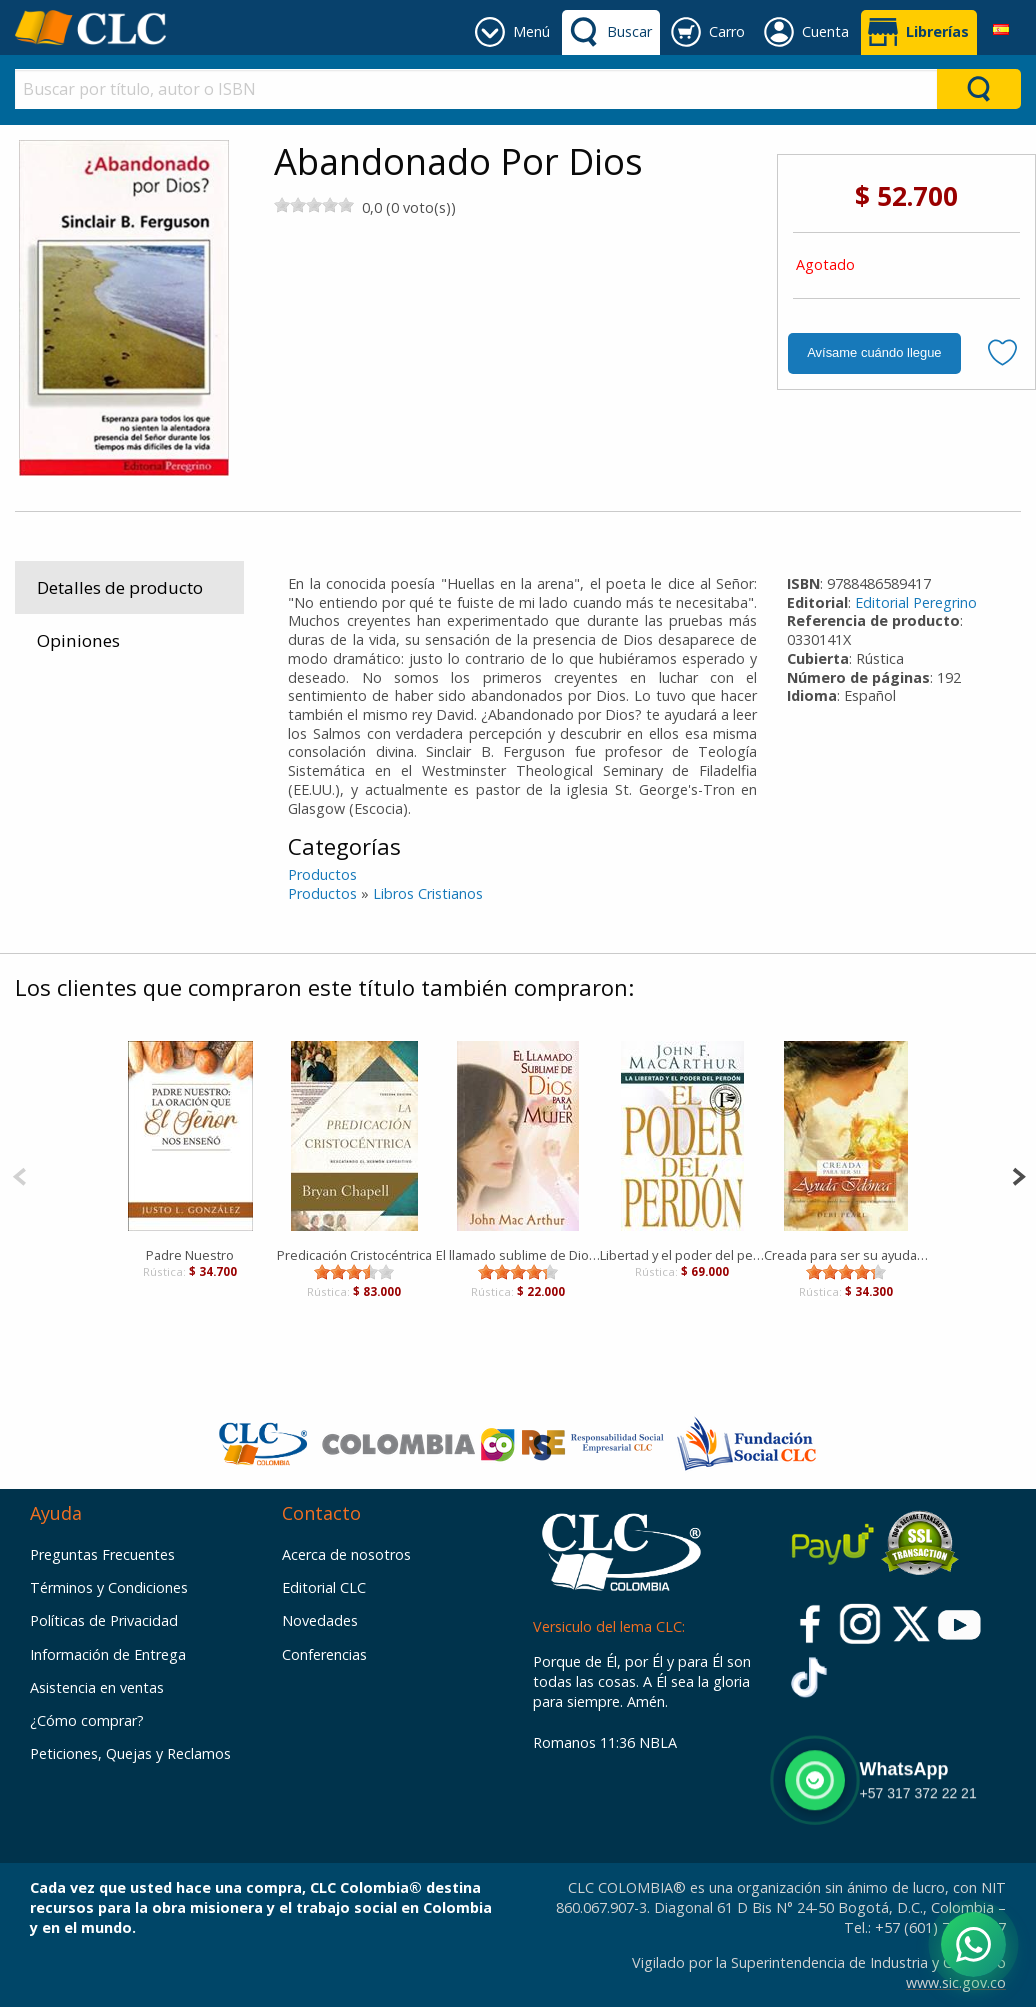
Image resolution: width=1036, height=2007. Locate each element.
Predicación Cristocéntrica (354, 1255)
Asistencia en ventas (97, 1687)
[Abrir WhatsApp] (973, 1944)
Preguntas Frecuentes (102, 1554)
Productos (322, 874)
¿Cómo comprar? (87, 1720)
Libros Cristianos (428, 893)
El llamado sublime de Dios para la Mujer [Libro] (518, 1255)
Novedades (320, 1620)
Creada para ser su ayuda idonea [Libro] (846, 1255)
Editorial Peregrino (916, 602)
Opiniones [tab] (78, 640)
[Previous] (19, 1174)
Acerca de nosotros (346, 1554)
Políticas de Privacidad (104, 1620)
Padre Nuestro (190, 1255)
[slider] (314, 205)
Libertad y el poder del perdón (682, 1255)
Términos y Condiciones (109, 1587)
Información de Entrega (108, 1654)
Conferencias (324, 1654)
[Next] (1018, 1174)
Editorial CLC (324, 1587)
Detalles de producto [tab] (120, 587)
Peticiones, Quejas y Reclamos (130, 1753)
